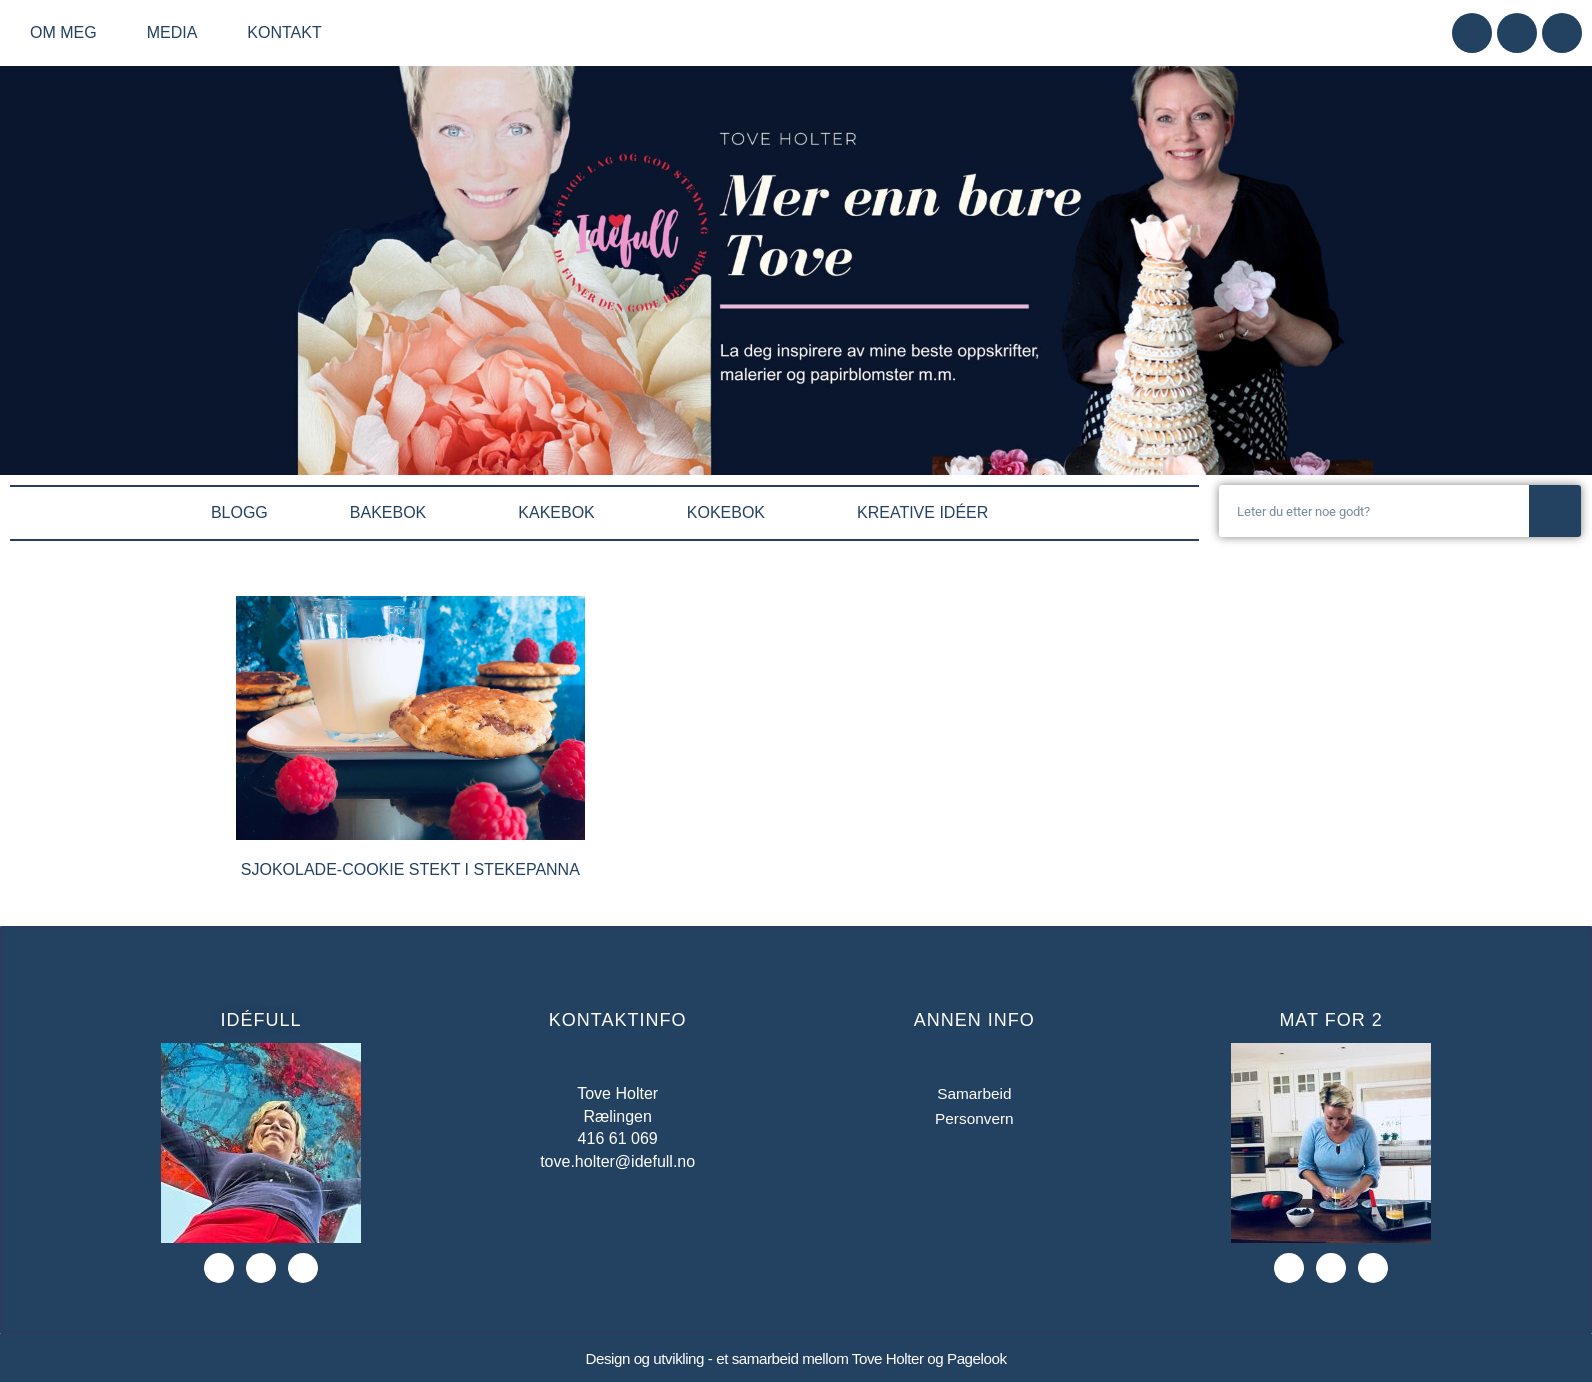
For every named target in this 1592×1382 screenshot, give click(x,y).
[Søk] (1555, 511)
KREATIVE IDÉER (927, 513)
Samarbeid (974, 1093)
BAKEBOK (393, 513)
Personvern (974, 1119)
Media (177, 33)
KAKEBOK (561, 513)
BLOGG (239, 512)
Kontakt (284, 32)
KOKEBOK (731, 513)
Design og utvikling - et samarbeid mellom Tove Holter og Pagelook (796, 1358)
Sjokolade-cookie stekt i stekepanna (410, 869)
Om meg (68, 33)
